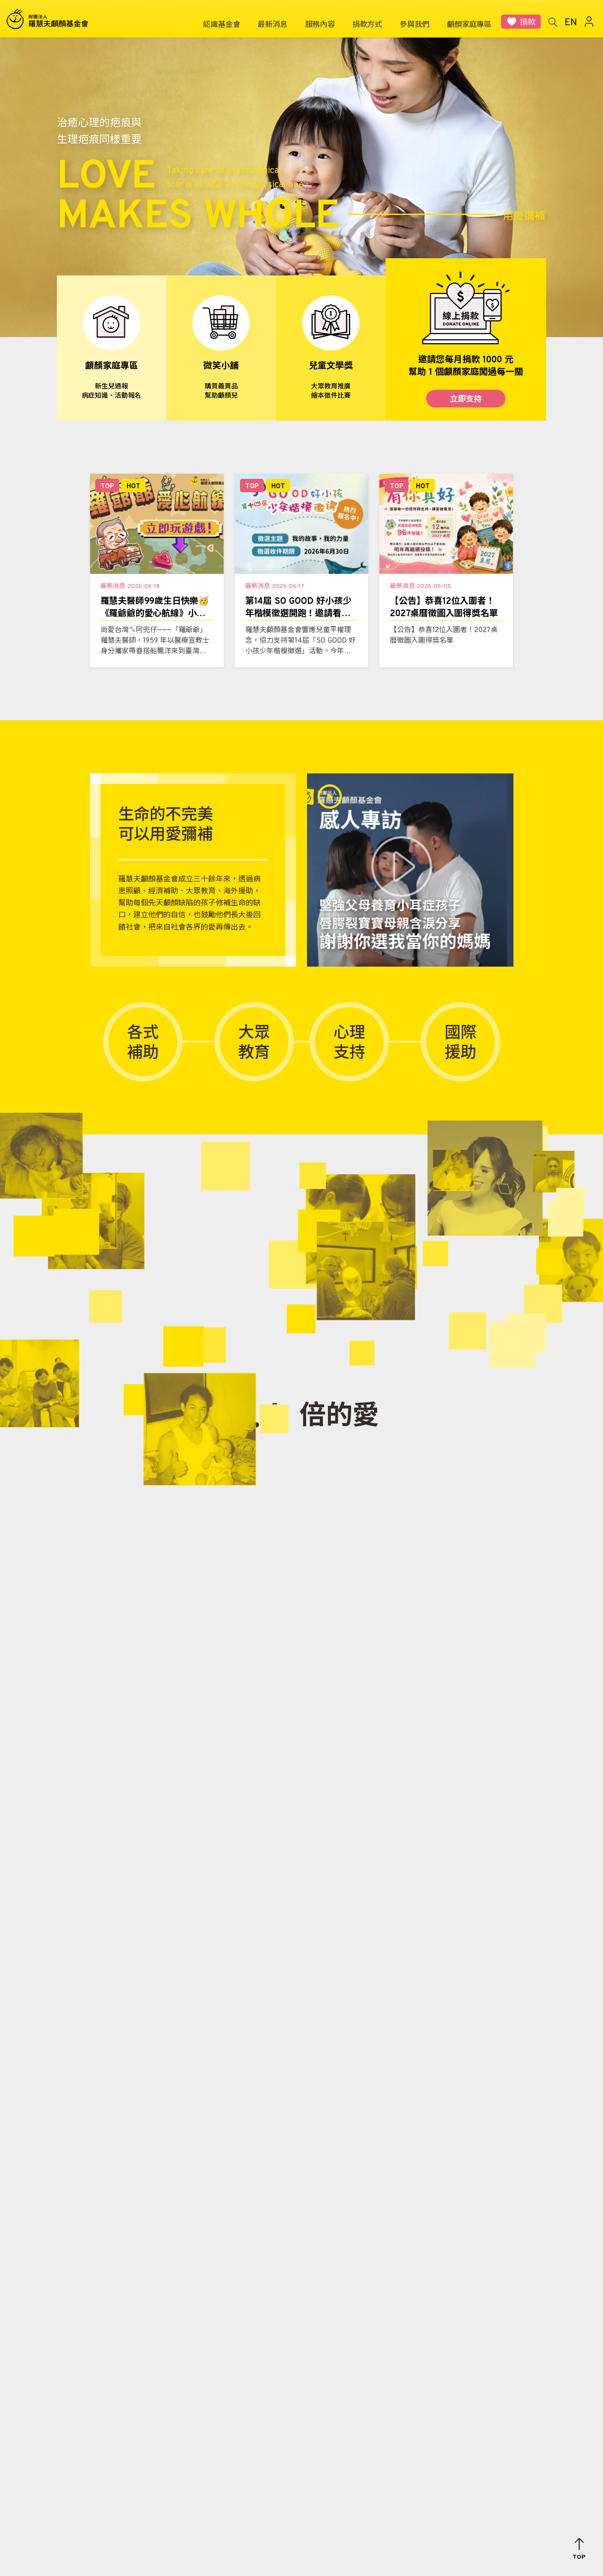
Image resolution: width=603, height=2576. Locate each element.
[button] (579, 2549)
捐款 (528, 23)
